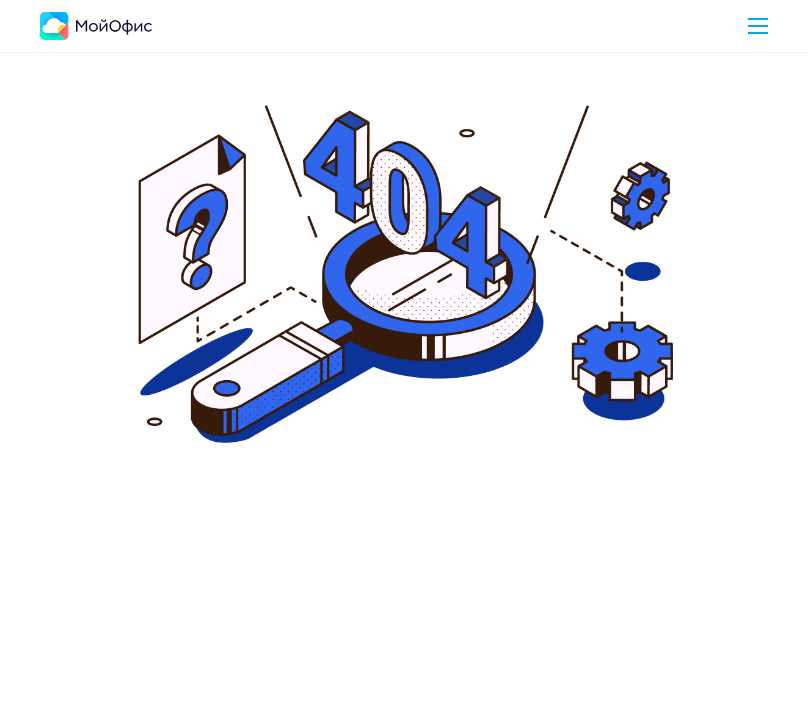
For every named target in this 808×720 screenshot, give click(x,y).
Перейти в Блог (520, 581)
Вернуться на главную (312, 581)
